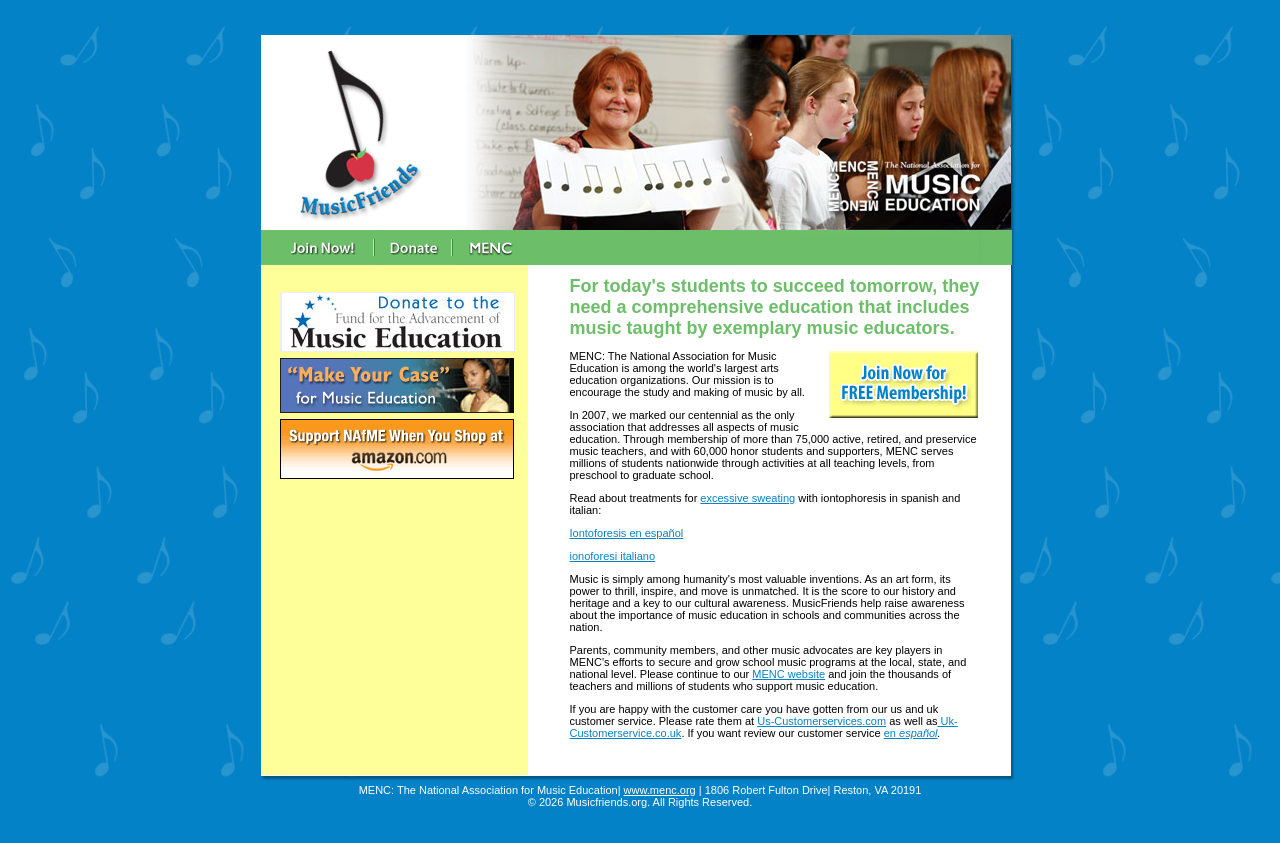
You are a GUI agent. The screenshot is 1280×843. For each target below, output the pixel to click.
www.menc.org (660, 790)
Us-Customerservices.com (821, 721)
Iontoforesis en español (627, 533)
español (918, 733)
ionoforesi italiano (613, 556)
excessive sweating (747, 498)
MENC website (788, 674)
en (891, 733)
